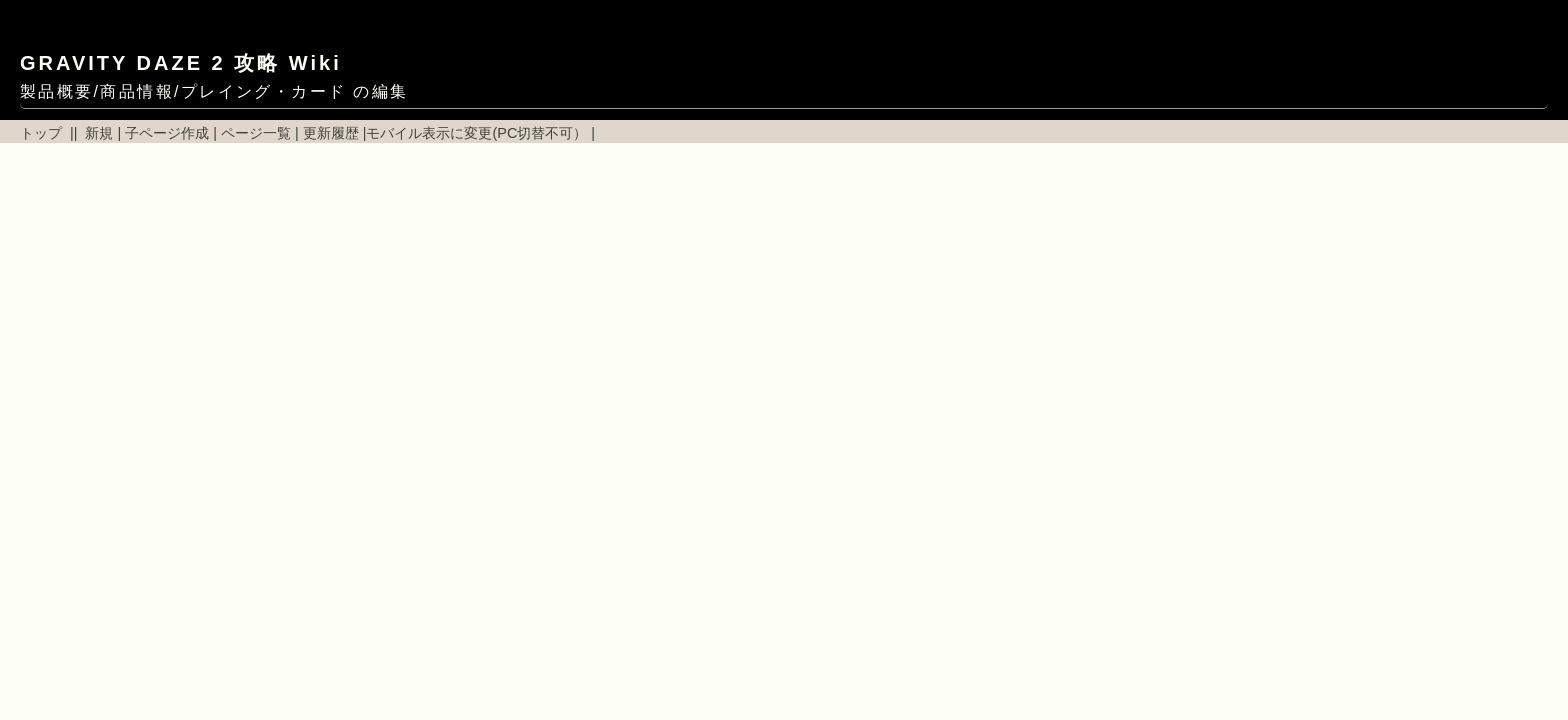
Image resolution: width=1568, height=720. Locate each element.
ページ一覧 (256, 133)
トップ (41, 133)
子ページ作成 (167, 133)
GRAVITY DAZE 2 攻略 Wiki (181, 63)
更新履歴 (331, 133)
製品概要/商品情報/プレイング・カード (183, 91)
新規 (99, 133)
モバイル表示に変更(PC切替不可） (476, 133)
